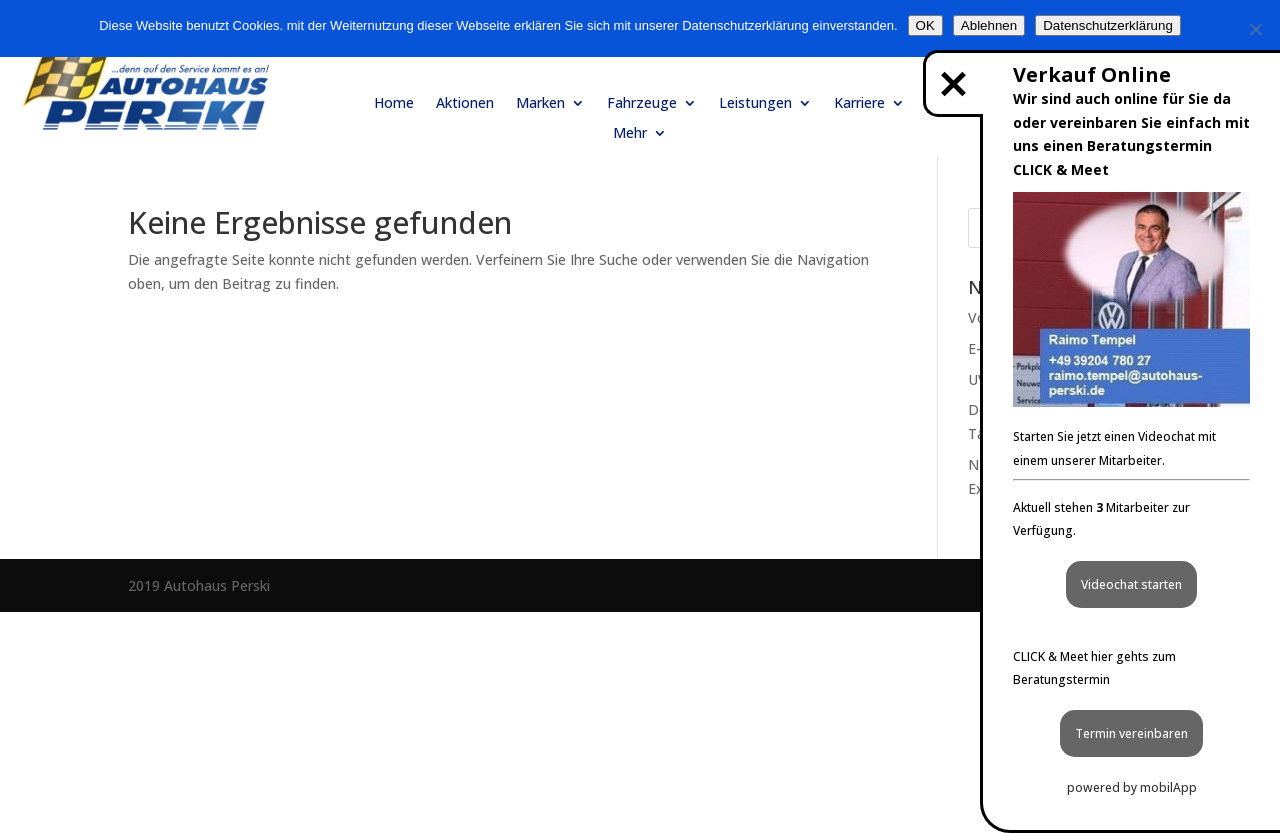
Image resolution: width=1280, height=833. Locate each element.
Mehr (630, 134)
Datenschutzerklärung (1108, 25)
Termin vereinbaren (1131, 733)
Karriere (859, 104)
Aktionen (465, 104)
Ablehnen (989, 25)
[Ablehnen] (1255, 29)
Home (394, 104)
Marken (540, 104)
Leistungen (755, 104)
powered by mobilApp (1132, 787)
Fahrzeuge (642, 104)
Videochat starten (1131, 584)
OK (925, 25)
